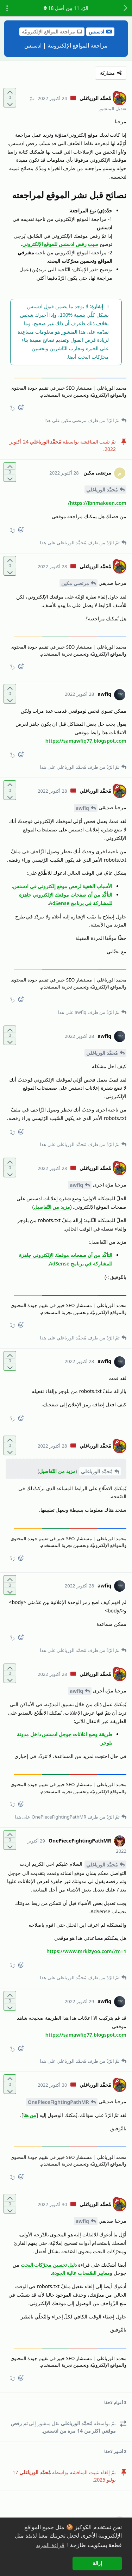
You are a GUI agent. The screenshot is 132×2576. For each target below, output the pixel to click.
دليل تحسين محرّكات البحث (49, 2264)
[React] (24, 408)
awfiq (82, 808)
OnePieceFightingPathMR (58, 2102)
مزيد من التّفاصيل (52, 1206)
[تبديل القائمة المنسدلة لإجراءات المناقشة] (7, 8)
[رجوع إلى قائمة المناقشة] (125, 8)
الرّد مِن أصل (66, 8)
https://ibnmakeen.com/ (97, 503)
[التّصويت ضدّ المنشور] (10, 103)
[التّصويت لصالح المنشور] (10, 91)
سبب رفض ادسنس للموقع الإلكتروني (60, 244)
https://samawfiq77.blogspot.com (85, 740)
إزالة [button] (97, 2563)
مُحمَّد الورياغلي (102, 489)
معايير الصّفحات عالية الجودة (81, 2273)
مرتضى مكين (75, 583)
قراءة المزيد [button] (50, 2545)
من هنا (30, 2115)
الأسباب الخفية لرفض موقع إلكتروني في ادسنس (62, 886)
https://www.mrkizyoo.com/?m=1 (86, 1951)
